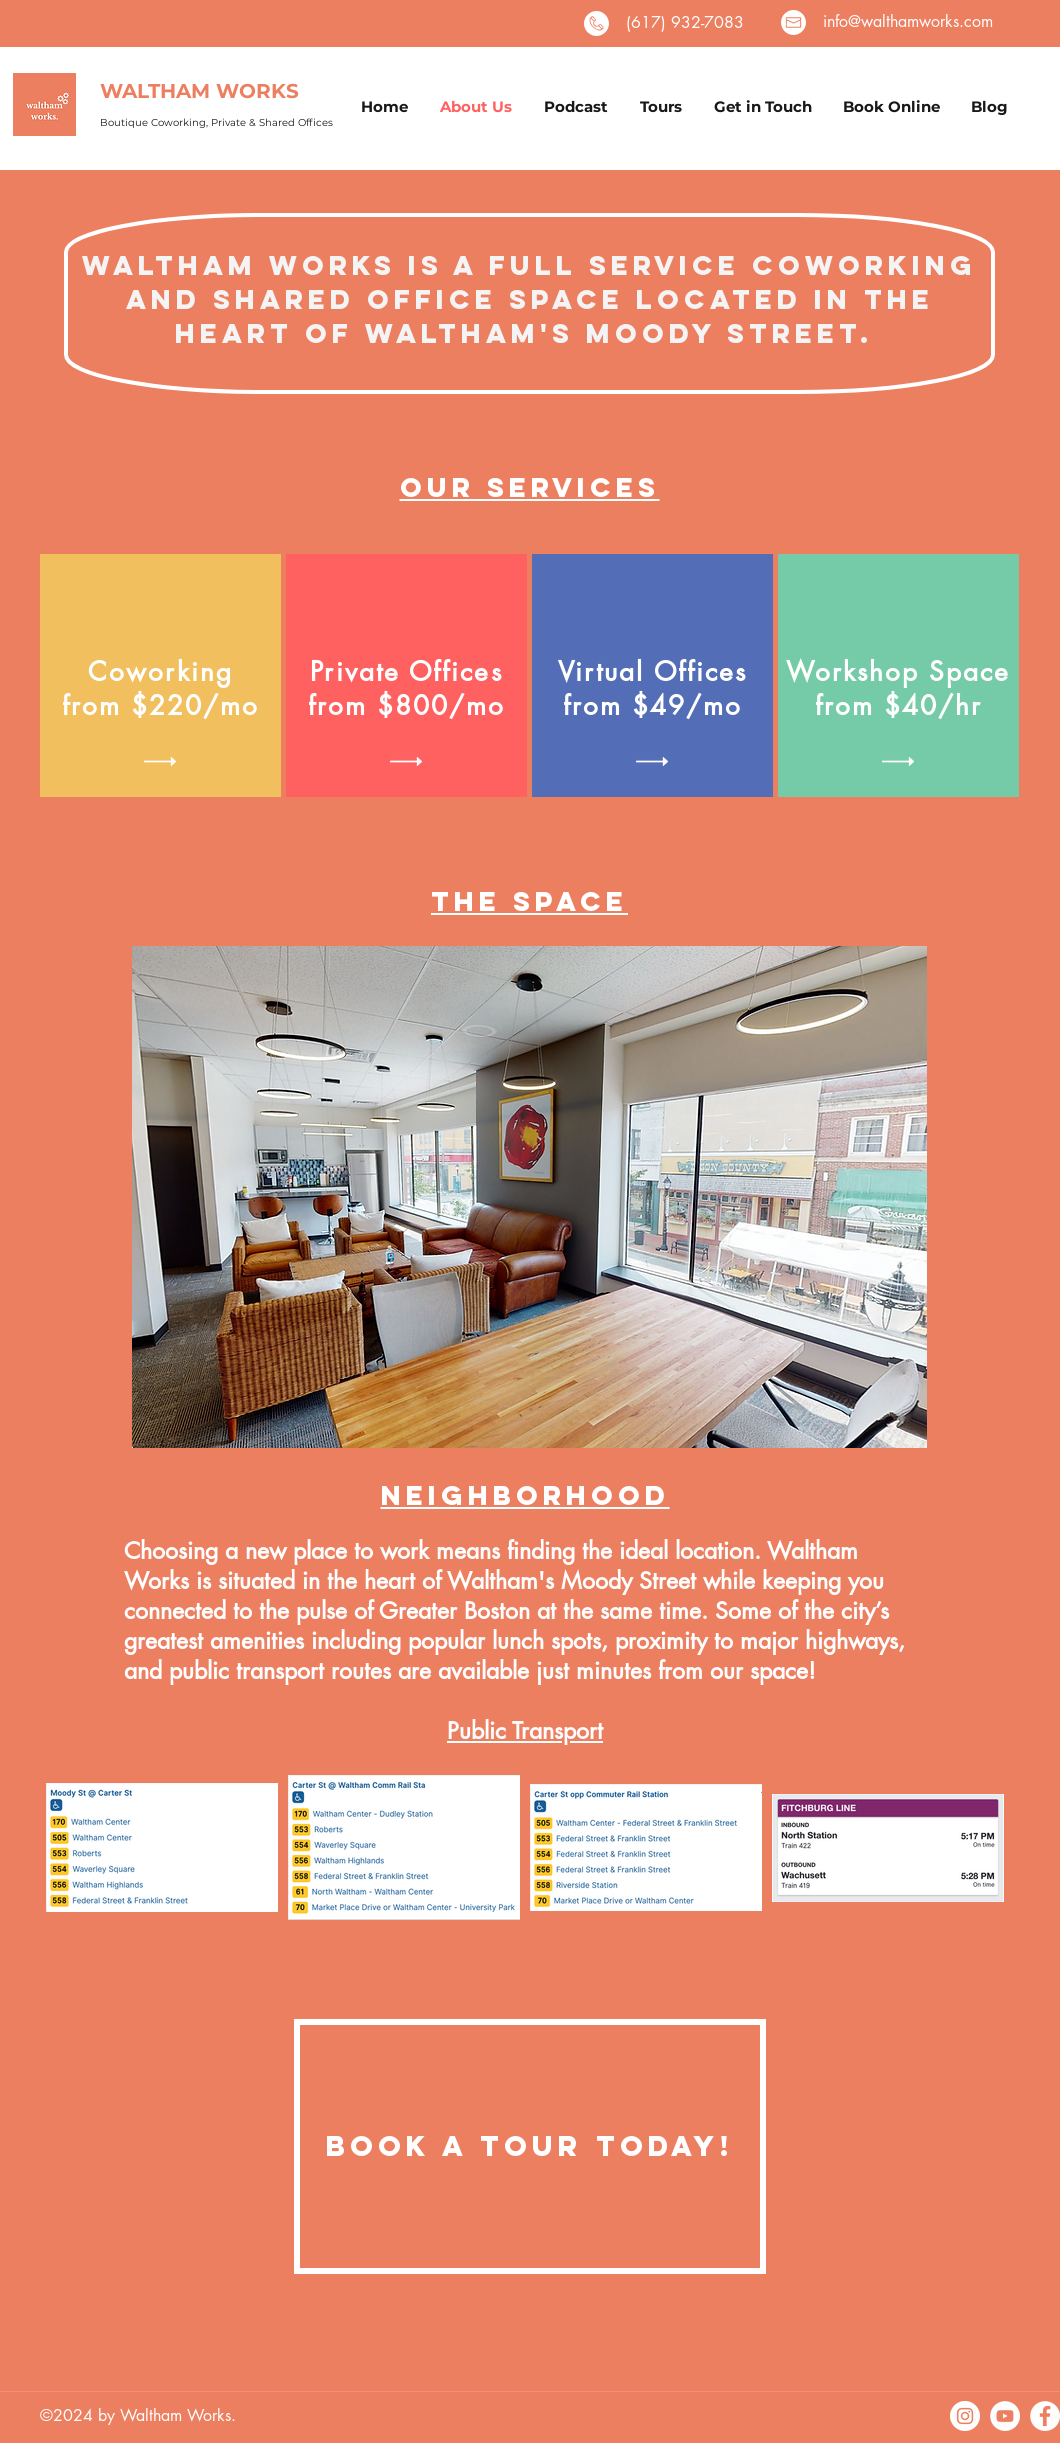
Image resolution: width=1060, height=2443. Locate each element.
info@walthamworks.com (908, 21)
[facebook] (1045, 2416)
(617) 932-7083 (685, 22)
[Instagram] (965, 2416)
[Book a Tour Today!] (530, 2146)
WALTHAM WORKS (199, 91)
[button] (160, 761)
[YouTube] (1005, 2416)
